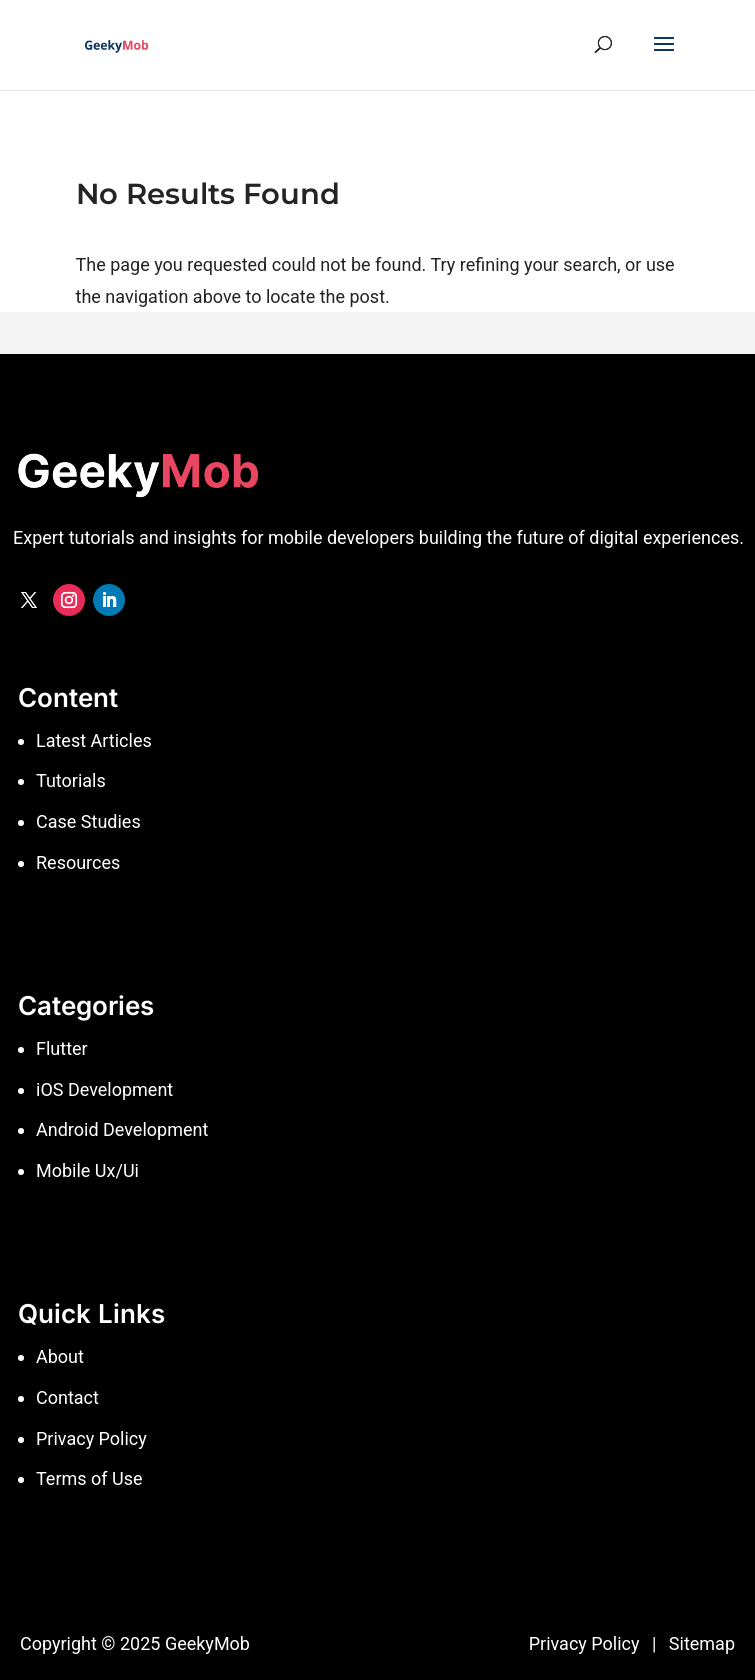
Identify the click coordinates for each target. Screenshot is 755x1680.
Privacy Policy (584, 1643)
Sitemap (702, 1643)
